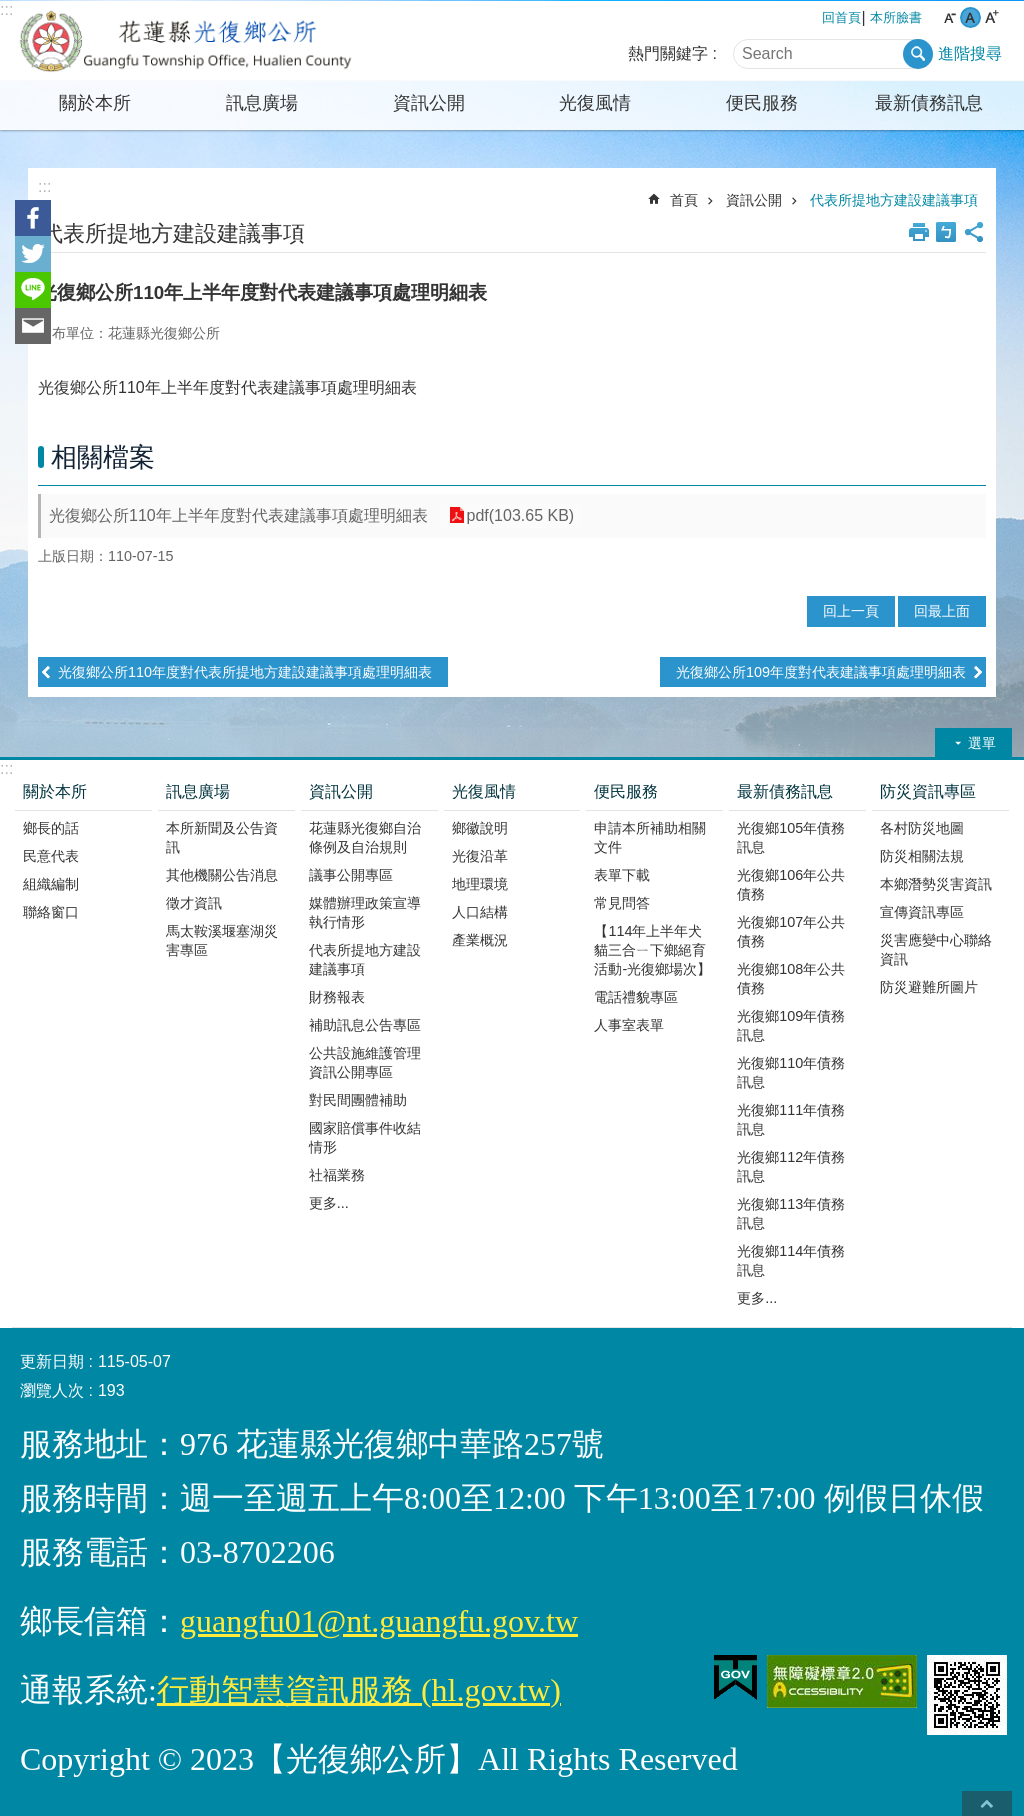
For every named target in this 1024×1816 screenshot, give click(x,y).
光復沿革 (480, 856)
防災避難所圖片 (929, 987)
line (33, 290)
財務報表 (337, 997)
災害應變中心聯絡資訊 (936, 949)
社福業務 (337, 1175)
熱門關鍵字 (668, 53)
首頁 (684, 200)
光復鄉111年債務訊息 (791, 1119)
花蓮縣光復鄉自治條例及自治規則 (365, 837)
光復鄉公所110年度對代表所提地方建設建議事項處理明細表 (245, 672)
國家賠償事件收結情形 (365, 1137)
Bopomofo (946, 232)
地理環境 (480, 884)
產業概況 (480, 940)
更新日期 (52, 1361)
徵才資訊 (194, 903)
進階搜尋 (970, 53)
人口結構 (480, 912)
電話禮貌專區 (636, 997)
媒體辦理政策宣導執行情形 (365, 912)
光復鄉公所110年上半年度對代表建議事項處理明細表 (238, 515)
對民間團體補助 (358, 1100)
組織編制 (51, 884)
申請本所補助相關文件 (650, 837)
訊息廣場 (262, 103)
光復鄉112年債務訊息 (791, 1166)
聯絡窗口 (51, 912)
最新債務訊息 (929, 103)
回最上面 (942, 611)
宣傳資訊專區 (922, 912)
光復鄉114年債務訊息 (791, 1260)
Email (33, 326)
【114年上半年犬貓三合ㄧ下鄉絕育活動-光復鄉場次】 (652, 950)
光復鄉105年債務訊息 (791, 837)
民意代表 (51, 856)
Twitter (33, 254)
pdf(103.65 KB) (520, 515)
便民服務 (762, 103)
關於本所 (95, 103)
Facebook (33, 218)
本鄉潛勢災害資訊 (936, 884)
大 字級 (991, 17)
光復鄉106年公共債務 (791, 884)
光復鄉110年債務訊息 (791, 1072)
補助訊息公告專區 (365, 1025)
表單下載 (622, 875)
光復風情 (595, 103)
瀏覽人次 (52, 1390)
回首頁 (841, 17)
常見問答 (622, 903)
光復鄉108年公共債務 (791, 978)
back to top (987, 1803)
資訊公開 (429, 103)
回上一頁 (851, 611)
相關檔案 (103, 457)
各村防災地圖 (922, 828)
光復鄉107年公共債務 (791, 931)
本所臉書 (896, 17)
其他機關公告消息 (222, 875)
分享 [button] (974, 232)
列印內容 (919, 232)
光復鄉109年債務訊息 (791, 1025)
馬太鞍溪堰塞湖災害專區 (222, 940)
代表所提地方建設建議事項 (894, 200)
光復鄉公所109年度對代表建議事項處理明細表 (821, 672)
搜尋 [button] (918, 54)
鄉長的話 (51, 828)
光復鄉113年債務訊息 (791, 1213)
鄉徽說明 (480, 828)
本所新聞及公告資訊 (222, 837)
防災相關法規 (922, 856)
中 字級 (970, 17)
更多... (329, 1203)
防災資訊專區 (928, 791)
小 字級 (949, 17)
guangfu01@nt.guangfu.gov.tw (379, 1621)
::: (6, 9)
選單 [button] (982, 743)
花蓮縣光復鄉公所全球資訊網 (187, 41)
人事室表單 (629, 1025)
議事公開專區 (351, 875)
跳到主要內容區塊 (10, 10)
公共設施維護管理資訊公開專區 (365, 1062)
